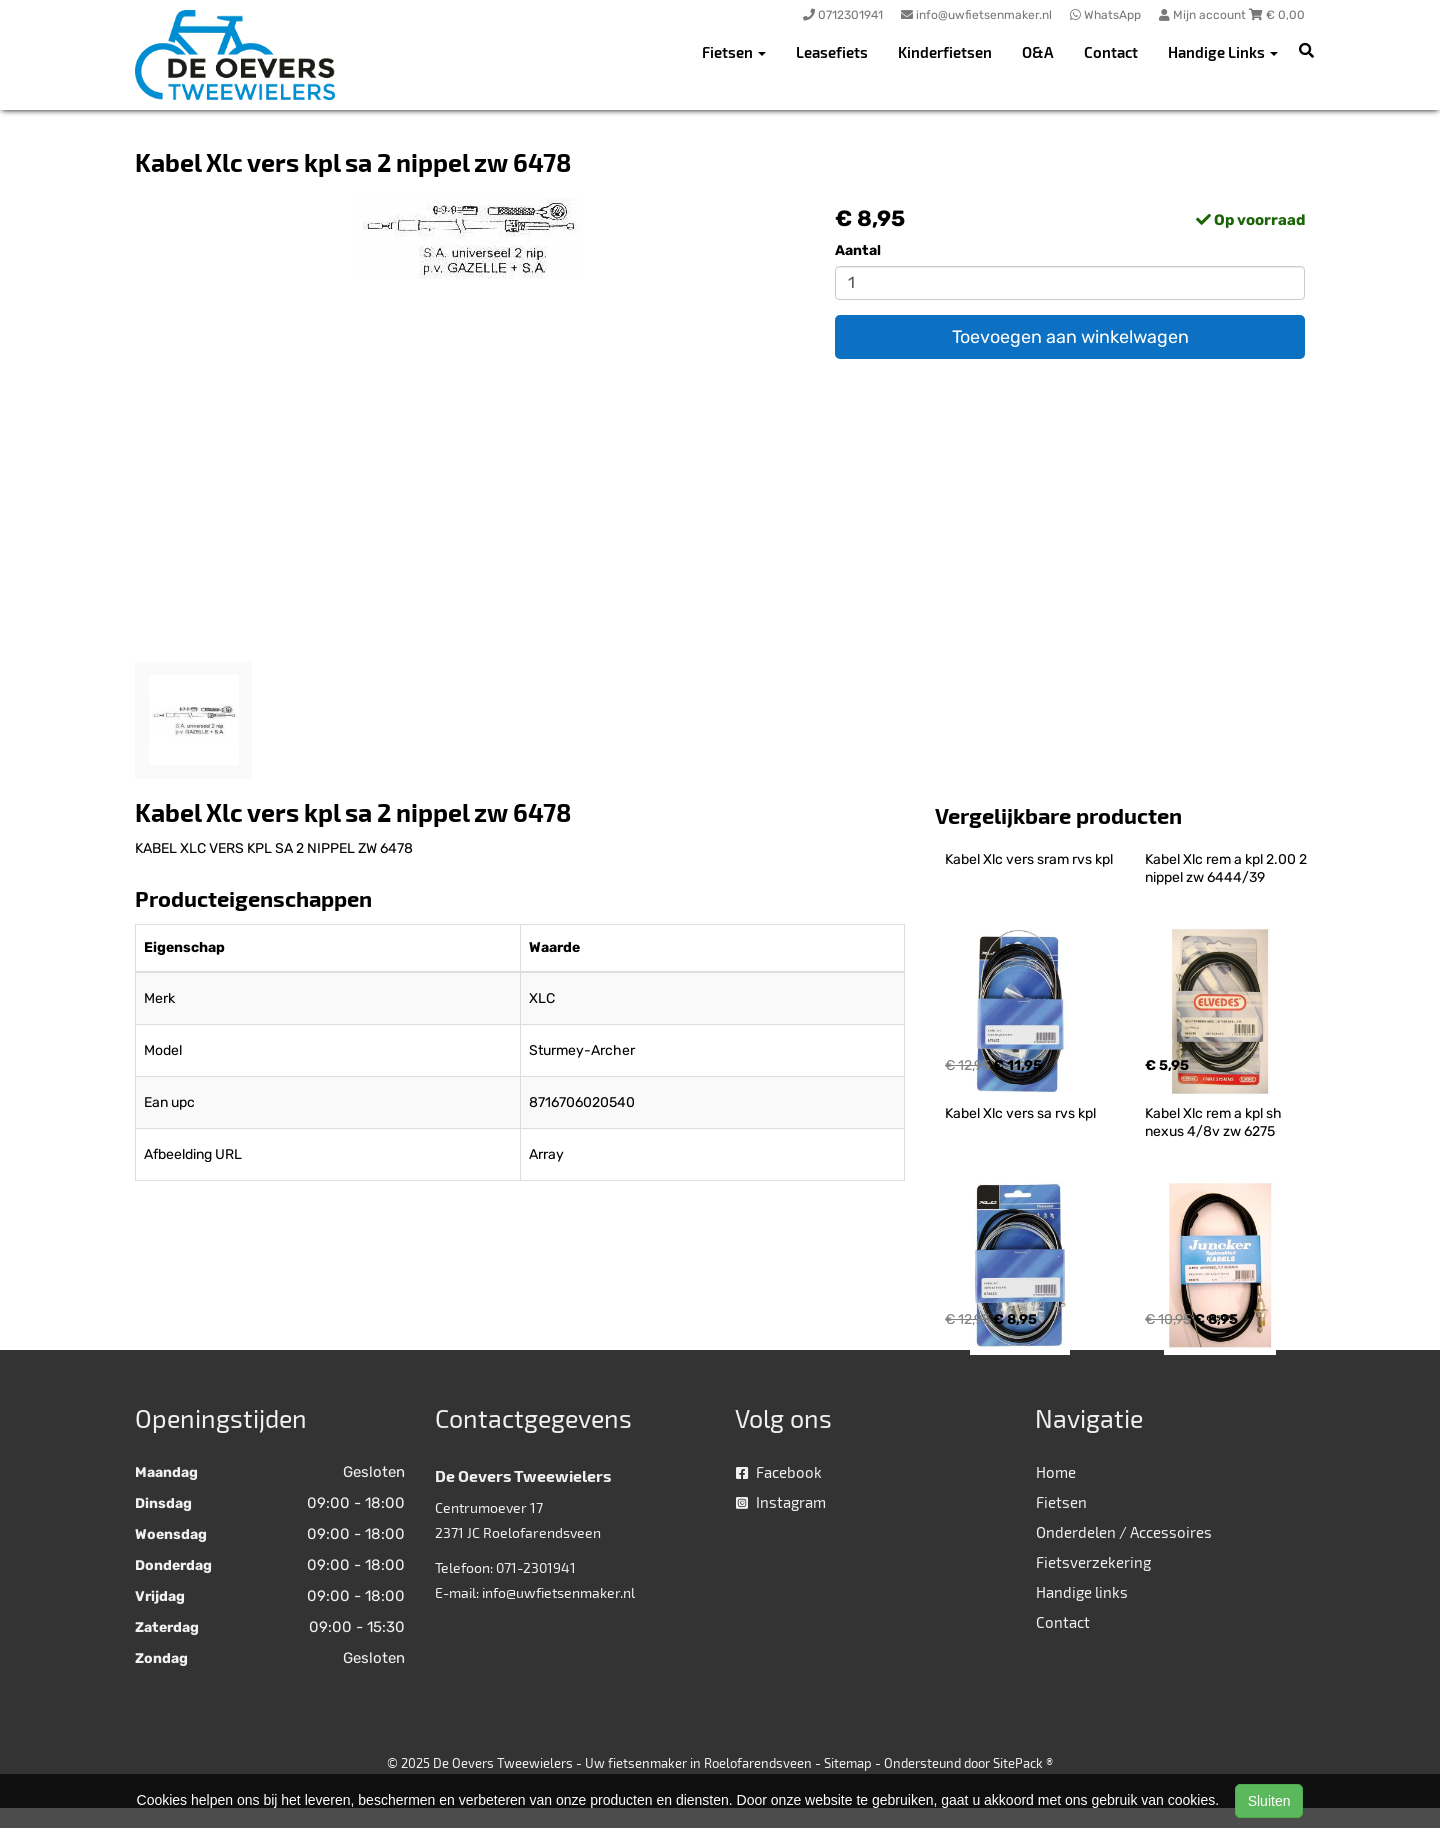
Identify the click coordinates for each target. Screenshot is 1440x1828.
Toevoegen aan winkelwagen (1070, 337)
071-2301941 (536, 1567)
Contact (1111, 52)
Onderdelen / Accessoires (1124, 1532)
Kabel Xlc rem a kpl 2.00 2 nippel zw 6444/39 (1227, 868)
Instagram (781, 1502)
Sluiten (1269, 1801)
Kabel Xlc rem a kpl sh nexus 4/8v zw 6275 (1215, 1122)
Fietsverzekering (1093, 1562)
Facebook (779, 1472)
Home (1056, 1472)
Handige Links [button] (1223, 52)
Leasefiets (832, 52)
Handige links (1082, 1592)
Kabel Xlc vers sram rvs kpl (1029, 859)
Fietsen (1061, 1502)
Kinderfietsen (945, 52)
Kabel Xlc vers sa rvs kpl (1020, 1113)
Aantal (858, 250)
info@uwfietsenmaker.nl (558, 1592)
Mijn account (1204, 15)
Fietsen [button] (734, 52)
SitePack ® (1023, 1763)
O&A (1038, 52)
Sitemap (848, 1763)
